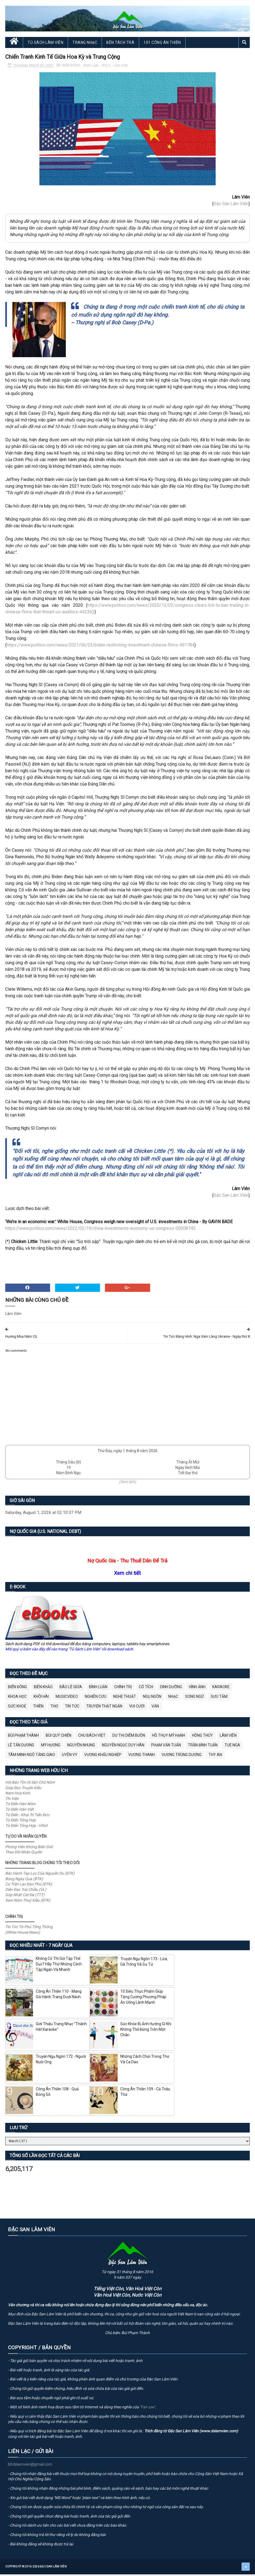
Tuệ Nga (232, 1748)
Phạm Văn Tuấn (166, 1748)
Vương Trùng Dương (182, 1758)
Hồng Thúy (202, 1738)
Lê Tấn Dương (21, 1748)
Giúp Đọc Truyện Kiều (23, 1791)
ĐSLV (106, 68)
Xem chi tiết (127, 1576)
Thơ (54, 1709)
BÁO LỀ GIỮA (70, 1690)
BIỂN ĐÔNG (71, 68)
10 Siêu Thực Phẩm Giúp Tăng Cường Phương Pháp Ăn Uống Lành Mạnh (143, 2000)
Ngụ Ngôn (152, 1700)
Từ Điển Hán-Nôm (20, 1807)
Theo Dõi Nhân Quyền (23, 1855)
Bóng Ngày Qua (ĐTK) (24, 1882)
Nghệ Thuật (124, 1700)
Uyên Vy (69, 1758)
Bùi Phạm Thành (23, 1738)
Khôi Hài (41, 1700)
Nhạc (173, 1700)
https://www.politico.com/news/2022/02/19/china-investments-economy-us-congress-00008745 (100, 1231)
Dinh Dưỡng (171, 1690)
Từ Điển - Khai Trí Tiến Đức (27, 1818)
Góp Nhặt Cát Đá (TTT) (24, 1898)
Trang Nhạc (84, 46)
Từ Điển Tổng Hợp (20, 1823)
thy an (215, 1758)
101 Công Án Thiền (162, 46)
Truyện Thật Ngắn (104, 1709)
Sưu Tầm (219, 1700)
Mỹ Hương (50, 1748)
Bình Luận (91, 68)
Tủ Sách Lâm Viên (45, 46)
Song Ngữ (194, 1700)
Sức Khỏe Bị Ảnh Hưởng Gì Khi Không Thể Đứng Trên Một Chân (145, 2032)
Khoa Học (17, 1700)
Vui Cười (137, 1709)
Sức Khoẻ (17, 1709)
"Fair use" (147, 2410)
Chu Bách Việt (91, 1738)
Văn (155, 1709)
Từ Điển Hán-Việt (19, 1812)
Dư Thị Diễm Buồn (128, 1738)
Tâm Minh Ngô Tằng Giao (31, 1758)
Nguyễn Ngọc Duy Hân (123, 1748)
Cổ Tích (146, 1690)
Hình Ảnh (197, 1690)
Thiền (38, 1709)
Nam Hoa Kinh (17, 1796)
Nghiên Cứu (95, 1700)
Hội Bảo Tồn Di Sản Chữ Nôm (30, 1785)
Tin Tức (72, 1709)
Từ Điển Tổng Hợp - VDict (26, 1828)
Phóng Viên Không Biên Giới (29, 1850)
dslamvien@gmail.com (30, 2467)
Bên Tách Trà (120, 46)
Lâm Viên (120, 68)
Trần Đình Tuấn (203, 1748)
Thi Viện (12, 1801)
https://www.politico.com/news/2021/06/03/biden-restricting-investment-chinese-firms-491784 (100, 648)
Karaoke (221, 1690)
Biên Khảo (43, 1690)
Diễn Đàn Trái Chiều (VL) (25, 1892)
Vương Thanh (141, 1758)
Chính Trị (123, 1690)
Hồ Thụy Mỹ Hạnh (168, 1738)
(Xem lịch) (127, 1484)
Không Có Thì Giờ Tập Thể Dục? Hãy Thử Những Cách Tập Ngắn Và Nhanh (59, 1967)
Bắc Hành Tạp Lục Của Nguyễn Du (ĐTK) (40, 1876)
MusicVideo (67, 1700)
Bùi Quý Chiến (58, 1738)
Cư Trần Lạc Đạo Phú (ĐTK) (28, 1887)
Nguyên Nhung (81, 1748)
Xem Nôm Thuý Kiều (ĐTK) (27, 1903)
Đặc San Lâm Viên (230, 207)
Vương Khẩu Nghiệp (102, 1758)
